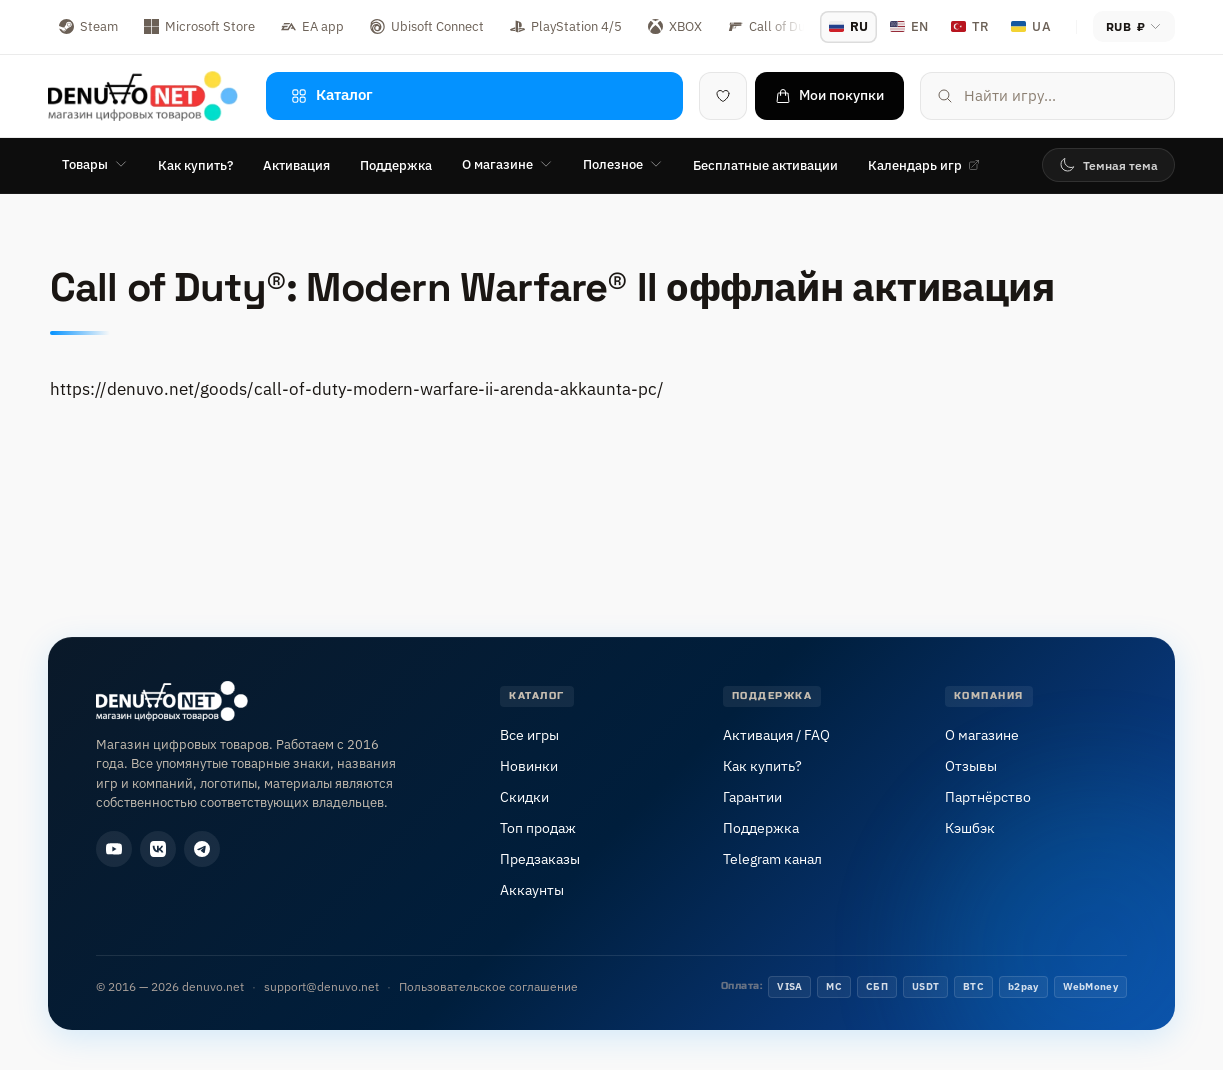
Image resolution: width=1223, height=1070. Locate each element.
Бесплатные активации (765, 165)
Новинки (529, 766)
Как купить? (195, 165)
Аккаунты (532, 890)
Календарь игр (924, 165)
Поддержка (396, 165)
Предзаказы (540, 859)
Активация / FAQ (776, 735)
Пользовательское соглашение (488, 986)
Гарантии (752, 797)
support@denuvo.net (321, 986)
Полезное (623, 164)
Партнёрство (988, 797)
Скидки (524, 797)
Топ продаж (538, 828)
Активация (296, 165)
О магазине (507, 164)
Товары (95, 164)
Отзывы (971, 766)
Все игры (529, 735)
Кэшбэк (970, 828)
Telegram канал (772, 859)
